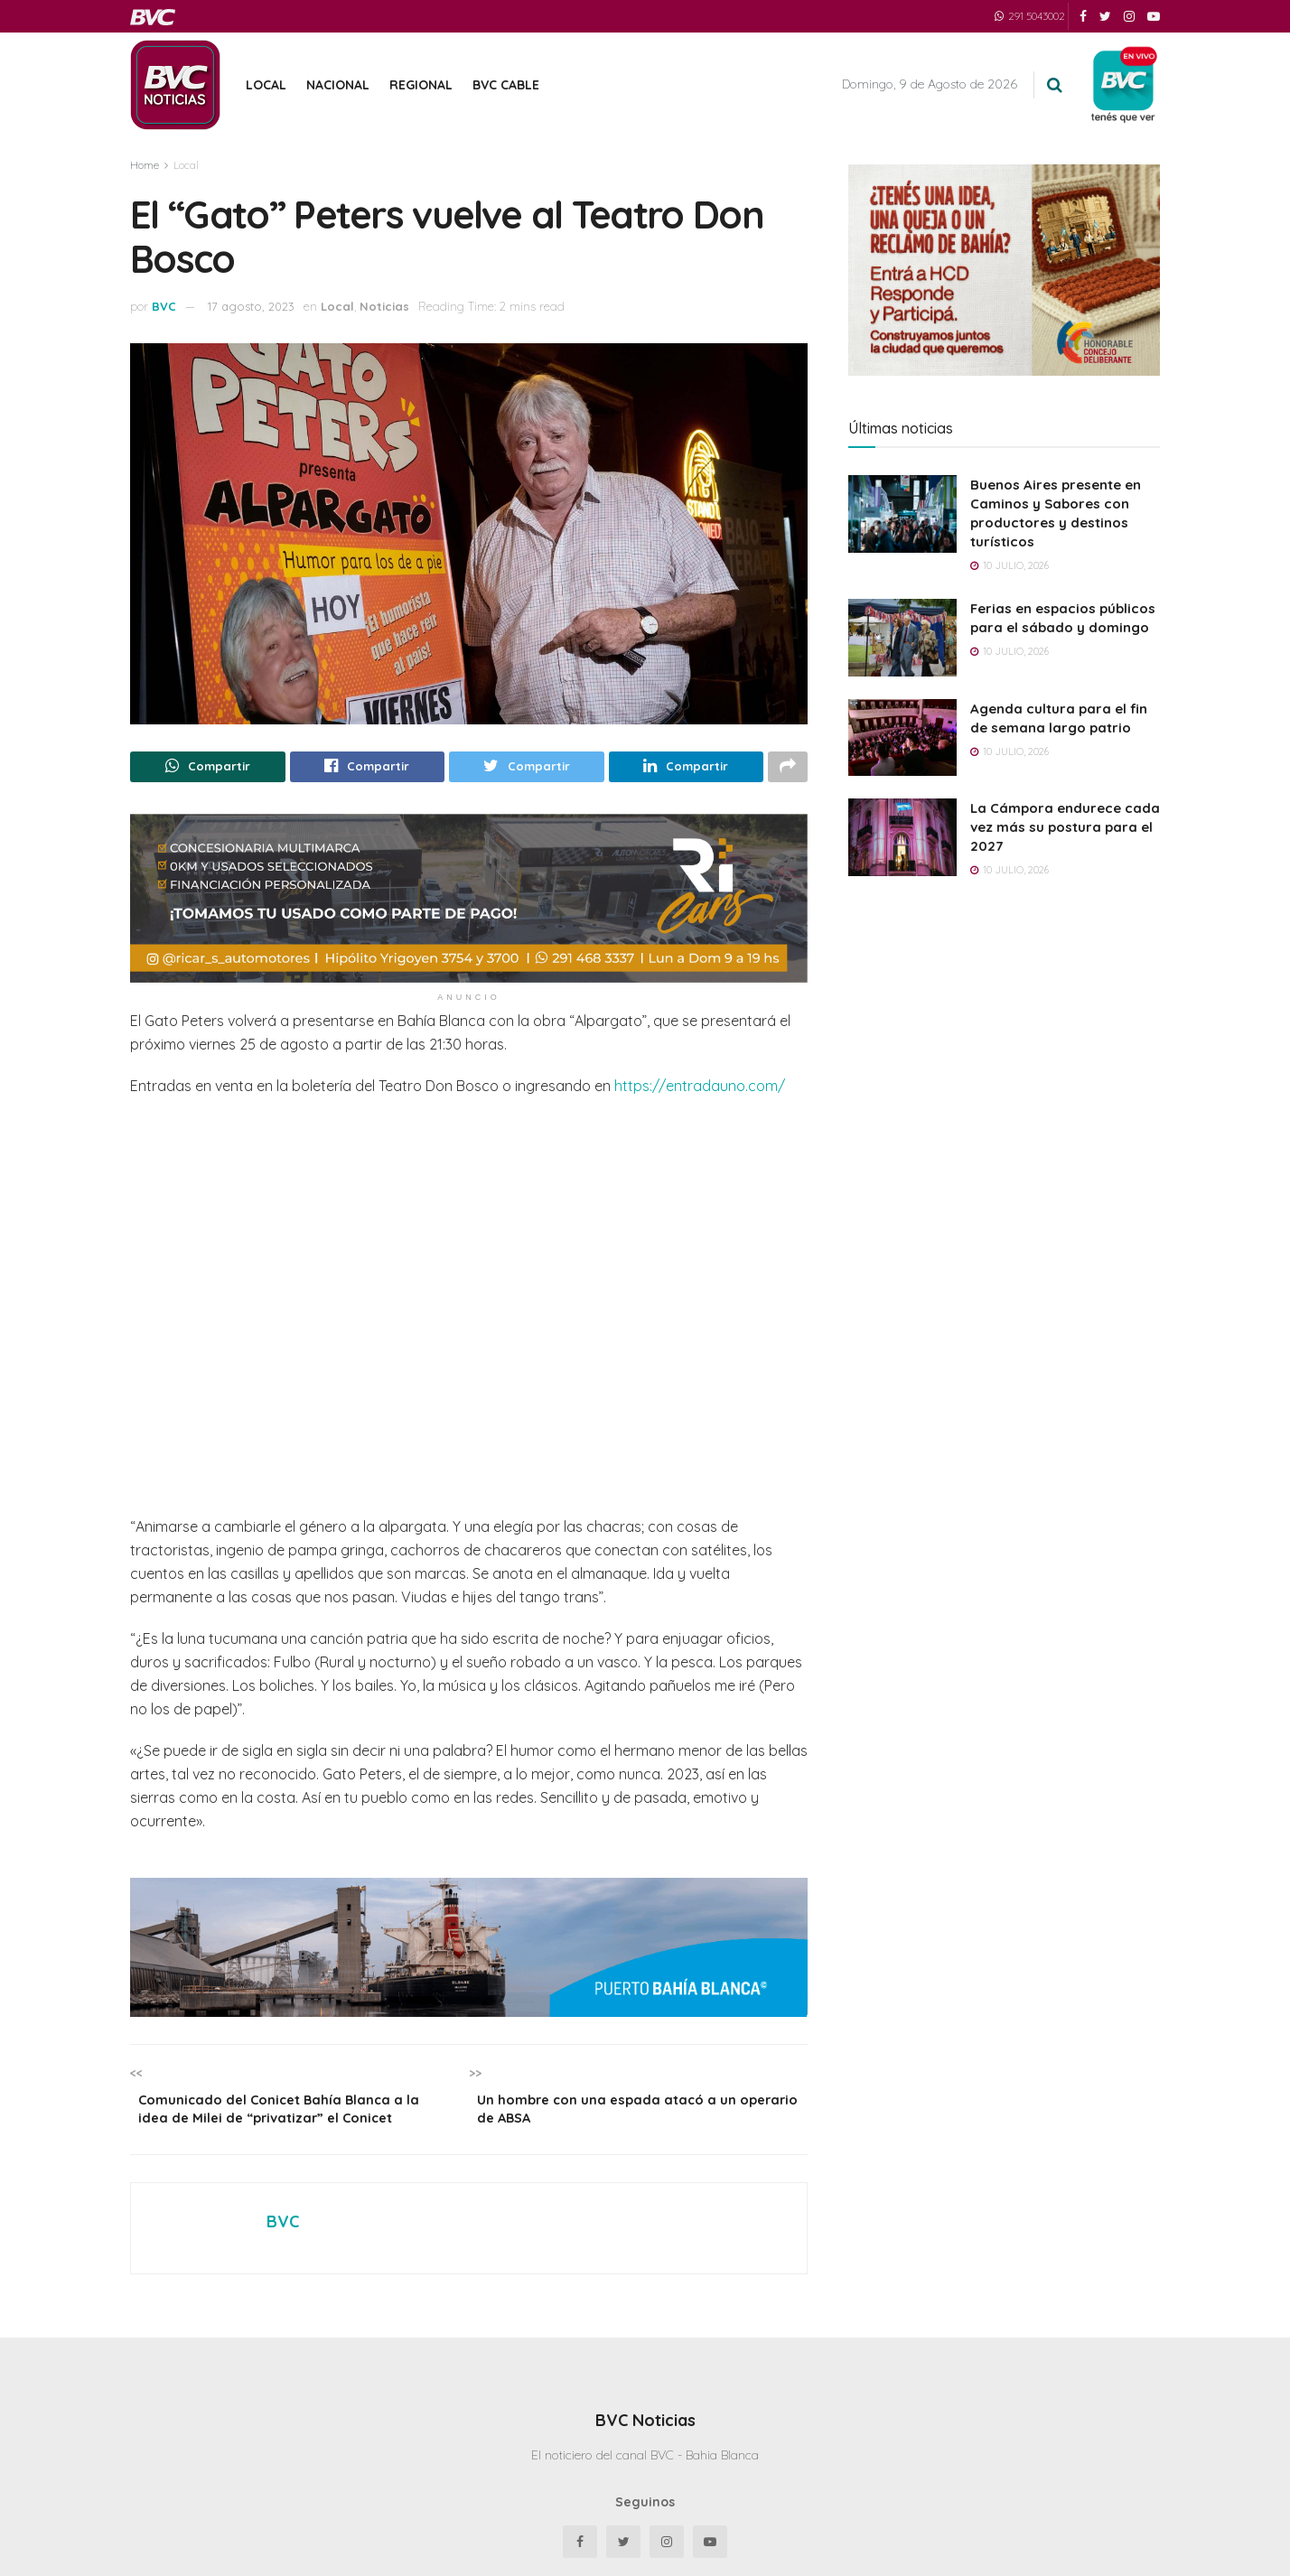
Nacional (337, 85)
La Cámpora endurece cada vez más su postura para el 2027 (1065, 826)
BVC (164, 306)
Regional (421, 85)
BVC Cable (505, 85)
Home (144, 165)
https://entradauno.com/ (699, 1089)
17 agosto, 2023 (251, 306)
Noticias (384, 306)
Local (266, 85)
